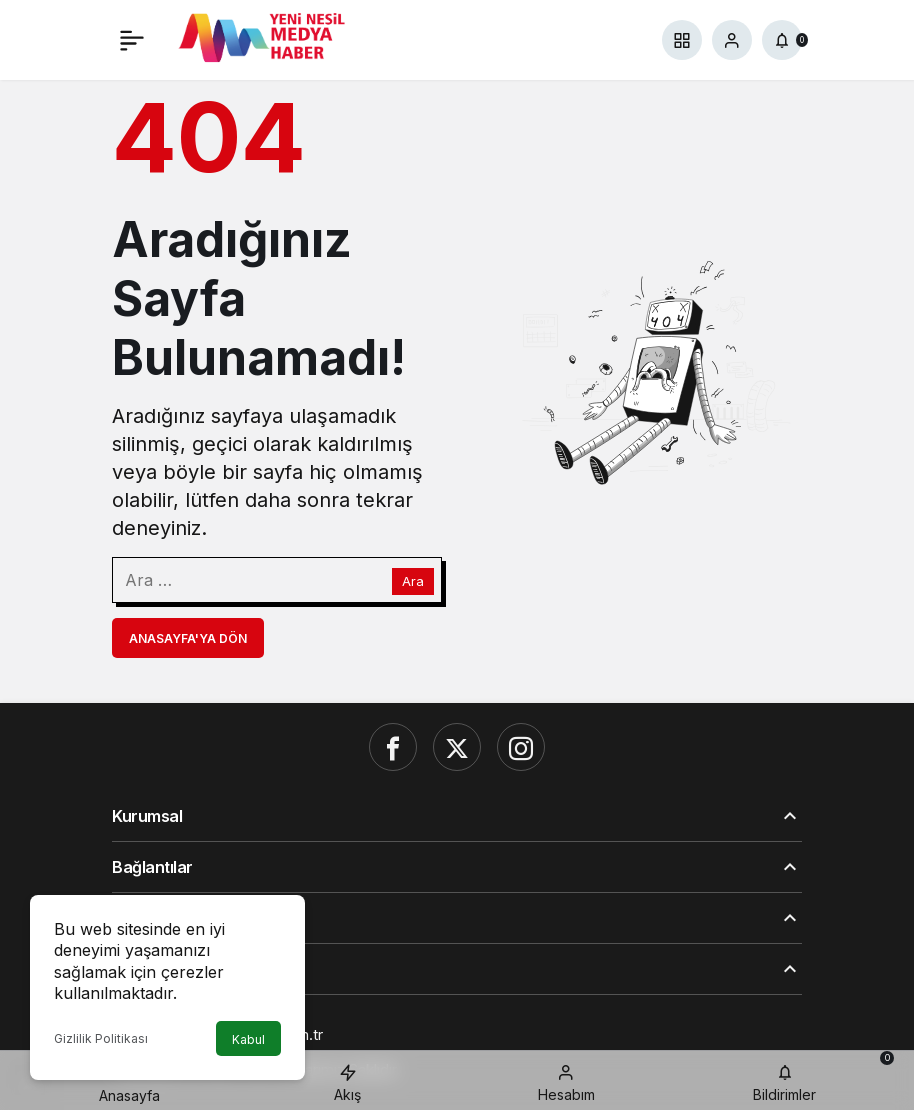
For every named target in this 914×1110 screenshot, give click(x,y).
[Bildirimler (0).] (782, 40)
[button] (682, 40)
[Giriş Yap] (732, 40)
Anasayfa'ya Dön (188, 638)
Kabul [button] (248, 1039)
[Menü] (132, 40)
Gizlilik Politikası (101, 1038)
